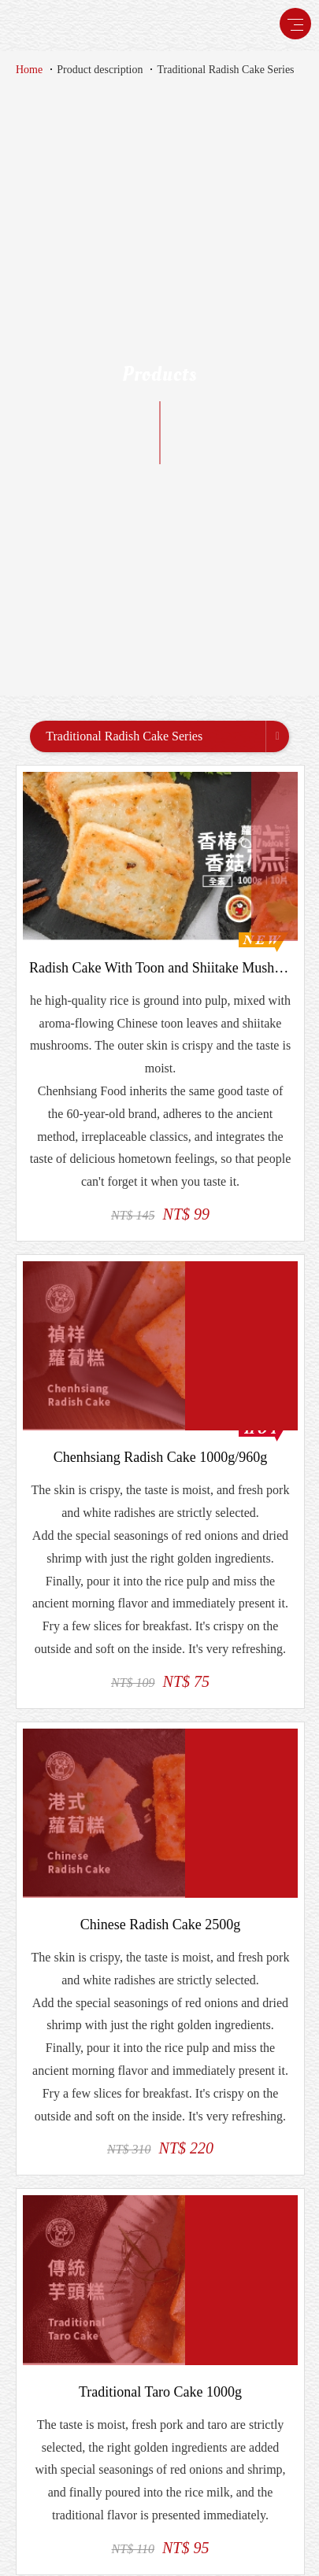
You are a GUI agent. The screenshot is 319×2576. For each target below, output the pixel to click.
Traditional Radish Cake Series (225, 70)
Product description (100, 70)
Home (29, 70)
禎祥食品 (58, 25)
